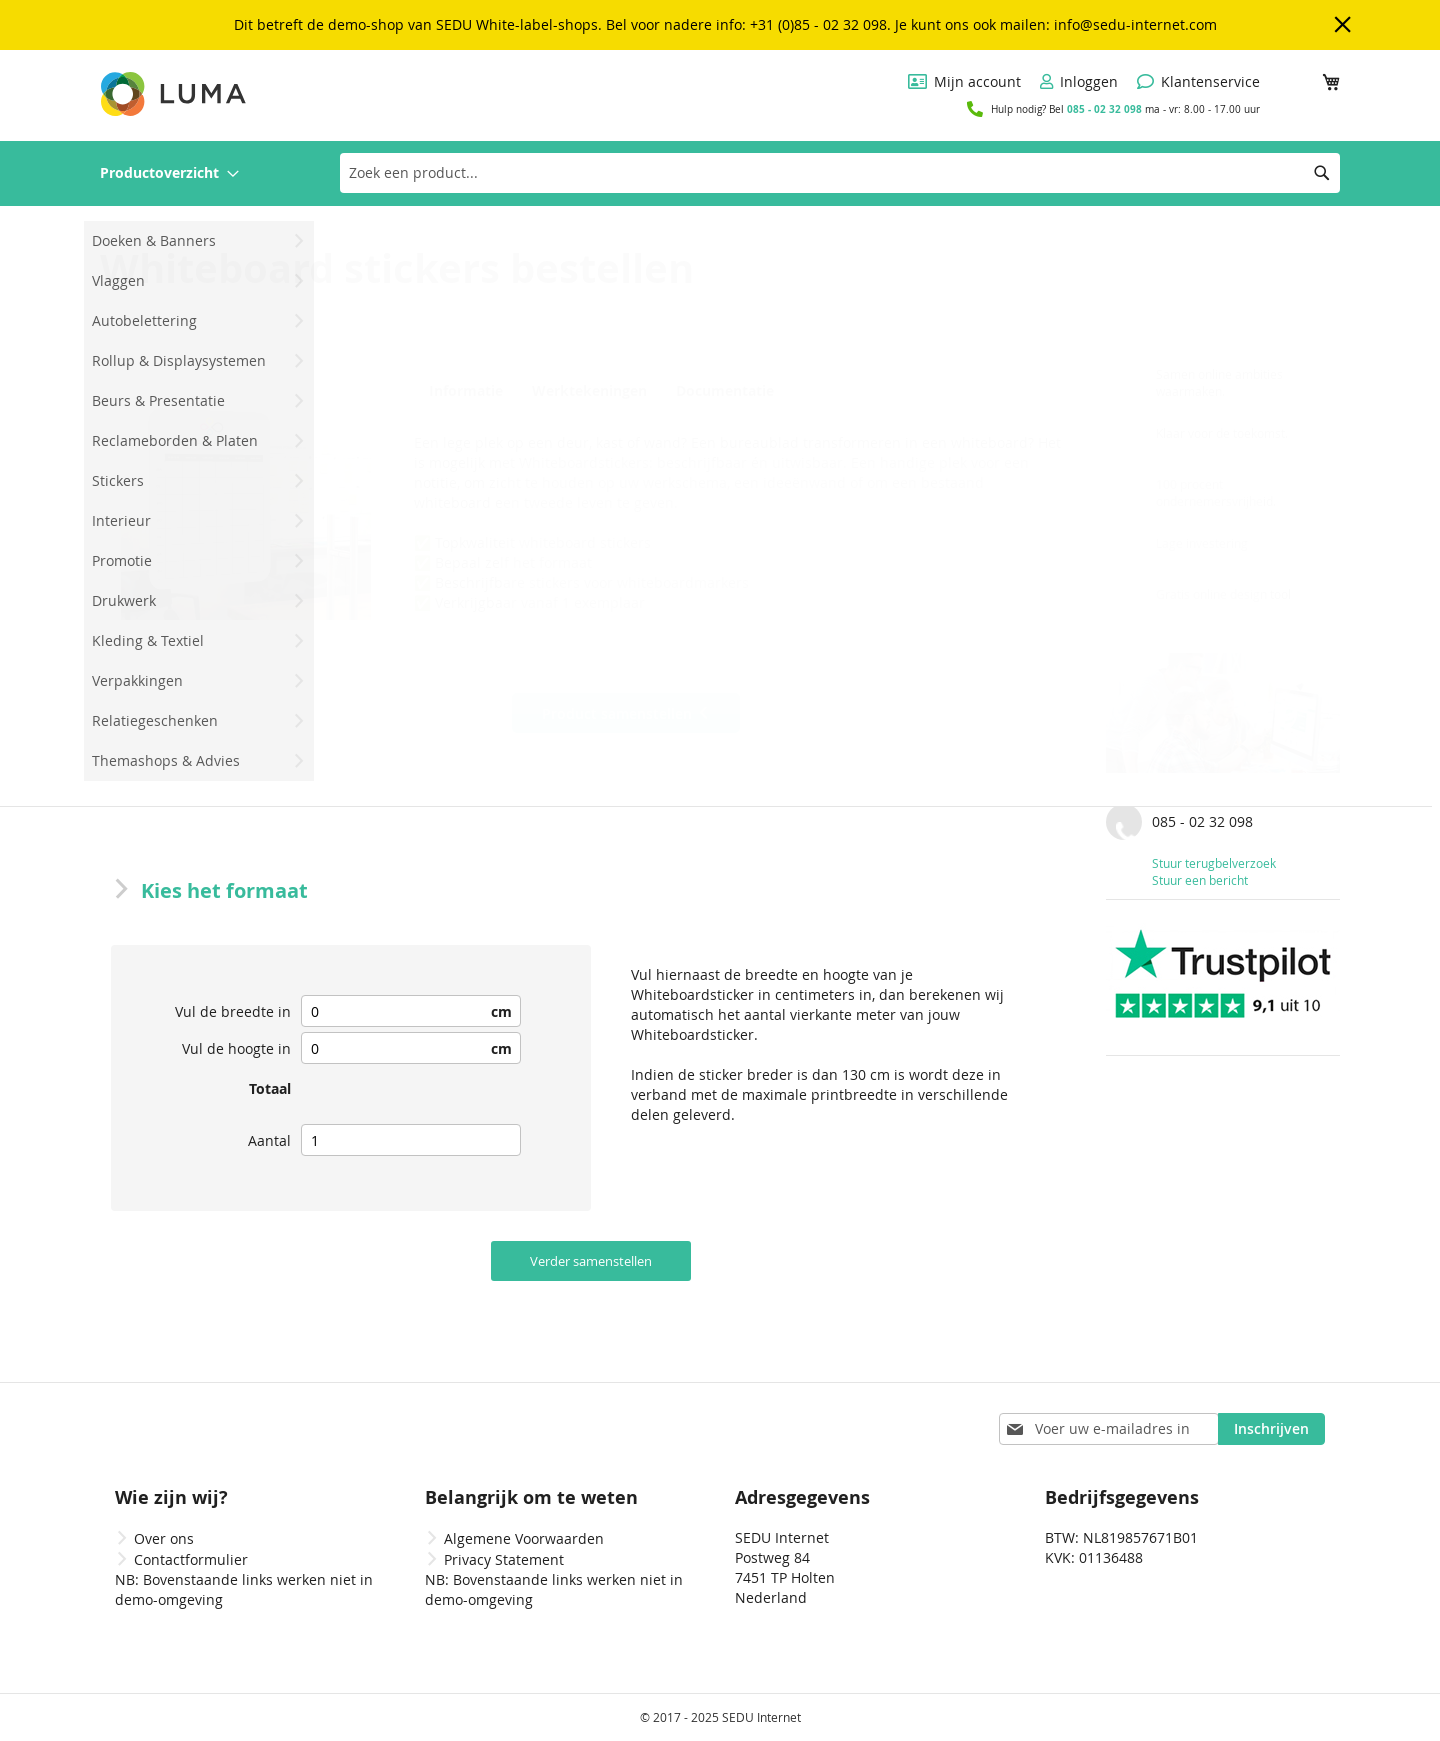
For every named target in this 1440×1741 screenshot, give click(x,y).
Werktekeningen (586, 391)
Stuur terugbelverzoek (1214, 863)
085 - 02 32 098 (1104, 109)
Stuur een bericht (1200, 880)
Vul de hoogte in (236, 1048)
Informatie (463, 391)
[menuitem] (169, 173)
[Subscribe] (1271, 1429)
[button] (246, 495)
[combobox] (840, 173)
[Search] (1322, 173)
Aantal (269, 1140)
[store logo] (175, 94)
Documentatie (720, 391)
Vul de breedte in (233, 1011)
